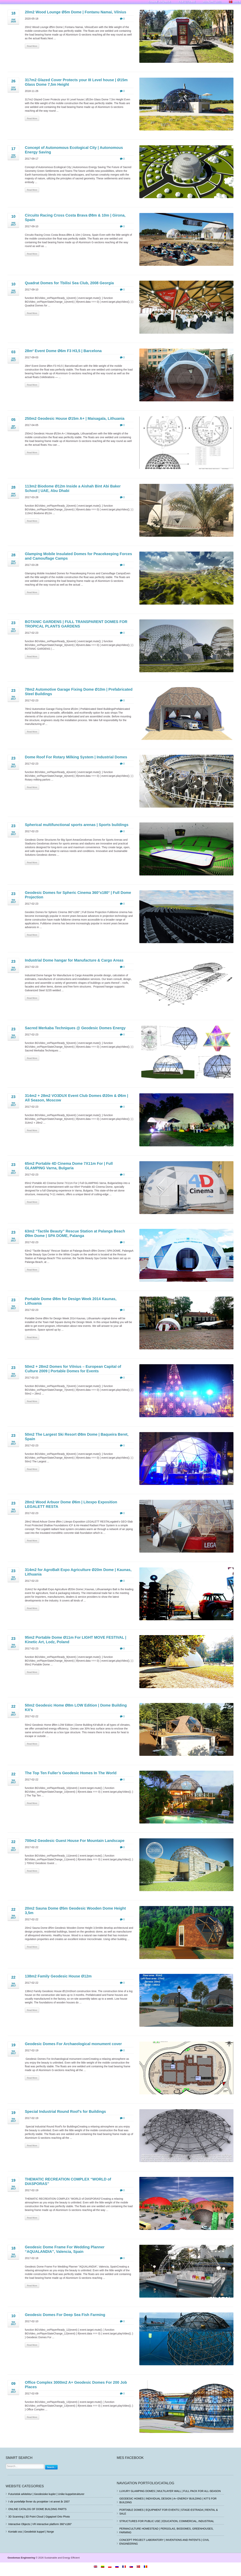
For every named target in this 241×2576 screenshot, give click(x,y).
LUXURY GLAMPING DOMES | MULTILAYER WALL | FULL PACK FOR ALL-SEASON (170, 2491)
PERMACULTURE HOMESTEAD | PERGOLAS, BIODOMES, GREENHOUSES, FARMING (166, 2530)
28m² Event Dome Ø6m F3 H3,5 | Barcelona (63, 351)
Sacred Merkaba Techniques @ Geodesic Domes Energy (75, 1028)
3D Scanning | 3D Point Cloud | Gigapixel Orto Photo (39, 2516)
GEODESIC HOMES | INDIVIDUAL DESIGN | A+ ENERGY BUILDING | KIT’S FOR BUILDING (168, 2500)
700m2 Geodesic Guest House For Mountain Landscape (74, 1841)
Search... (51, 2467)
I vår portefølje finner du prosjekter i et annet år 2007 (39, 2501)
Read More (32, 46)
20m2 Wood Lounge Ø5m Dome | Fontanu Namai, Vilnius (75, 12)
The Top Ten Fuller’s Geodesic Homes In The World (71, 1773)
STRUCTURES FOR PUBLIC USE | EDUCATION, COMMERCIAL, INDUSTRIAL (166, 2521)
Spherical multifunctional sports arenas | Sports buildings (76, 825)
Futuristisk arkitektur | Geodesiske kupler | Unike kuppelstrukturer (46, 2494)
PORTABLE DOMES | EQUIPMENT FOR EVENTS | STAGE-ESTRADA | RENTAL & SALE (168, 2511)
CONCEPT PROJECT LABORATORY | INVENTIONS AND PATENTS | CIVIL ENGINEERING (164, 2541)
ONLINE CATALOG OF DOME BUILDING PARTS (37, 2509)
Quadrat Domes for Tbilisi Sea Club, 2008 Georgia (69, 283)
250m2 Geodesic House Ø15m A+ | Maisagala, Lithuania (74, 418)
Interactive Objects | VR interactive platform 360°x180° (40, 2524)
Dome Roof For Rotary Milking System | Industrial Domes (76, 757)
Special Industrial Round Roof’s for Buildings (65, 2111)
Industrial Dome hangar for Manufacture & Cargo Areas (74, 960)
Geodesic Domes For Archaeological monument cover (73, 2044)
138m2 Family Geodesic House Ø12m (58, 1976)
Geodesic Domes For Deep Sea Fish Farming (65, 2315)
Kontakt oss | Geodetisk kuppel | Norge (31, 2531)
